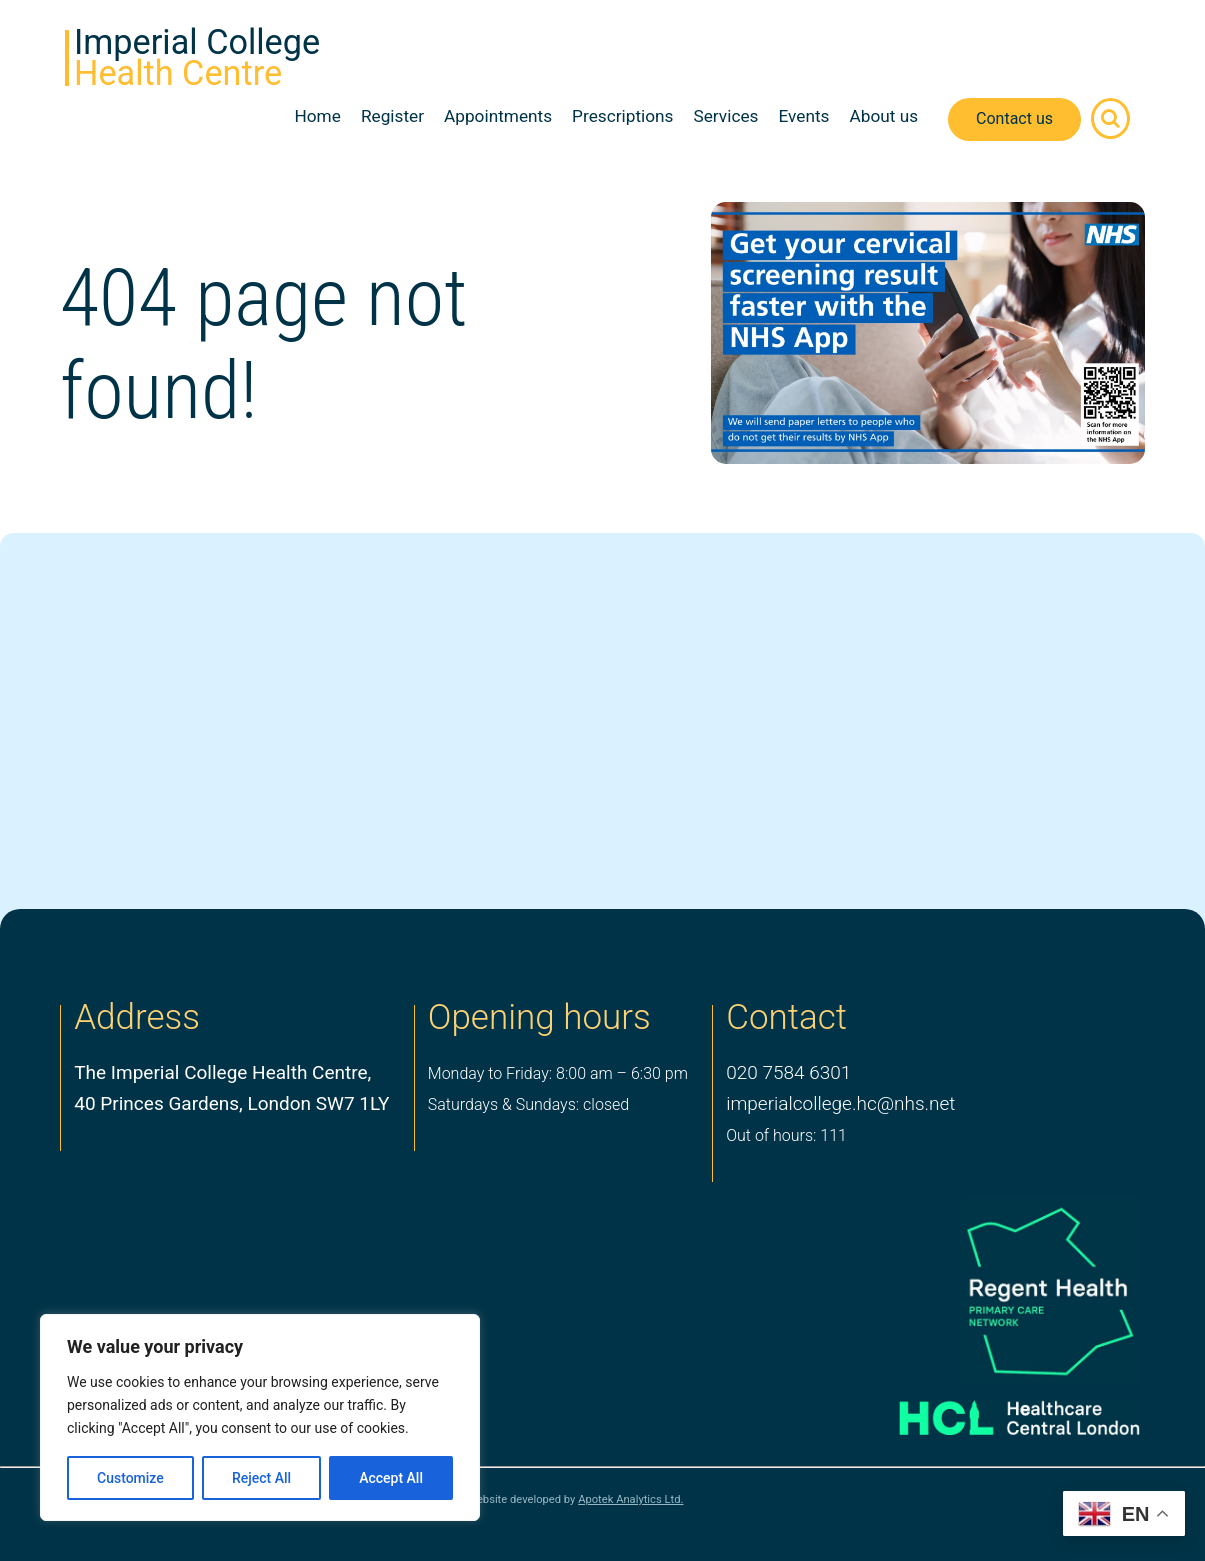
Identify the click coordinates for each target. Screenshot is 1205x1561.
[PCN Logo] (995, 1290)
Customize (130, 1478)
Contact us (1014, 118)
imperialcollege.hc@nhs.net (840, 1103)
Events (803, 116)
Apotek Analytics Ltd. (630, 1499)
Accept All (391, 1478)
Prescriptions (622, 116)
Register (392, 116)
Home (317, 116)
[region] (260, 1417)
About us (883, 116)
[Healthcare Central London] (995, 1411)
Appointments (498, 116)
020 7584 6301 (788, 1072)
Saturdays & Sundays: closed (528, 1104)
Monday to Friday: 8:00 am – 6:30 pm (558, 1073)
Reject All (261, 1478)
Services (725, 116)
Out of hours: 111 (786, 1135)
